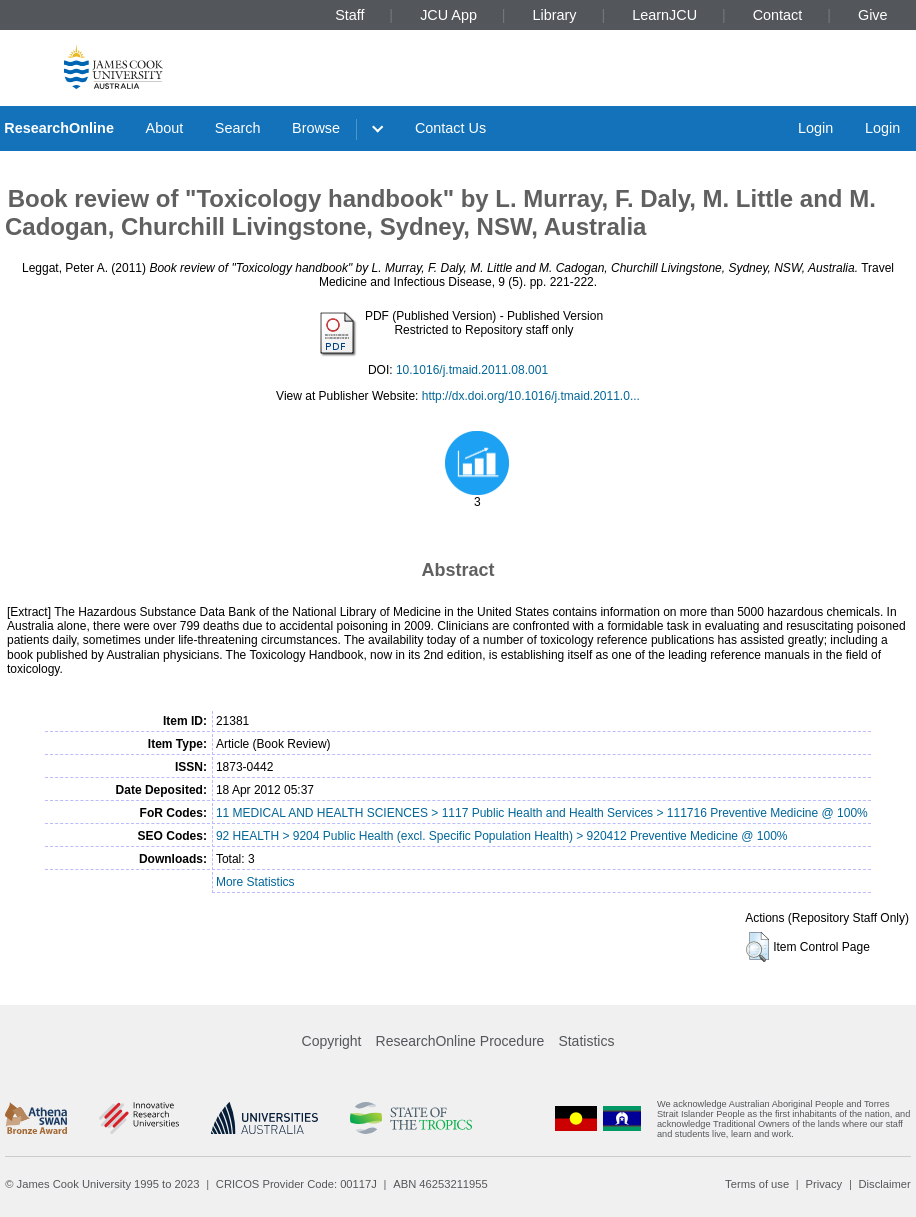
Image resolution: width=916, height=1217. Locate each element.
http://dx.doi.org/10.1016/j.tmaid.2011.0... (531, 396)
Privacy (823, 1184)
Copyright (332, 1041)
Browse (316, 128)
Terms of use (757, 1184)
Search (238, 128)
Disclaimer (885, 1184)
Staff (349, 15)
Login (815, 128)
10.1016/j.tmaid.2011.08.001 (472, 370)
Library (555, 15)
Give (873, 15)
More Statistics (255, 882)
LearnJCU (664, 15)
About (165, 128)
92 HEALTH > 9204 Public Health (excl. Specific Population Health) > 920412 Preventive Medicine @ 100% (502, 836)
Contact (778, 15)
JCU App (448, 15)
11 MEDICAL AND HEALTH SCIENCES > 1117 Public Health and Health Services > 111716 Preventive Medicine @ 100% (542, 813)
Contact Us (450, 128)
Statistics (586, 1041)
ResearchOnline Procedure (460, 1041)
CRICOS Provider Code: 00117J (296, 1184)
